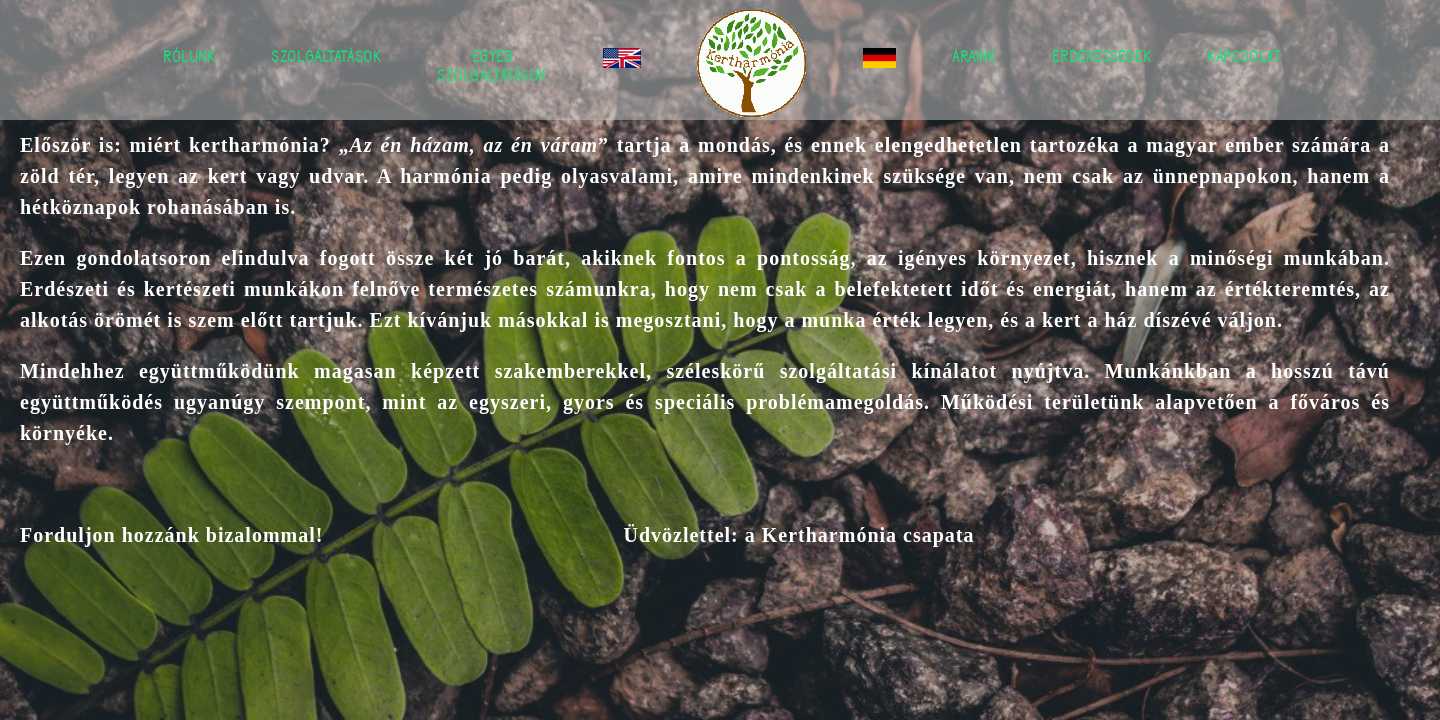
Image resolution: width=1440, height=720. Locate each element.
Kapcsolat (1243, 57)
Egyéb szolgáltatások (492, 66)
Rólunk (189, 57)
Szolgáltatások (326, 57)
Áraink (974, 57)
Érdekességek (1101, 57)
